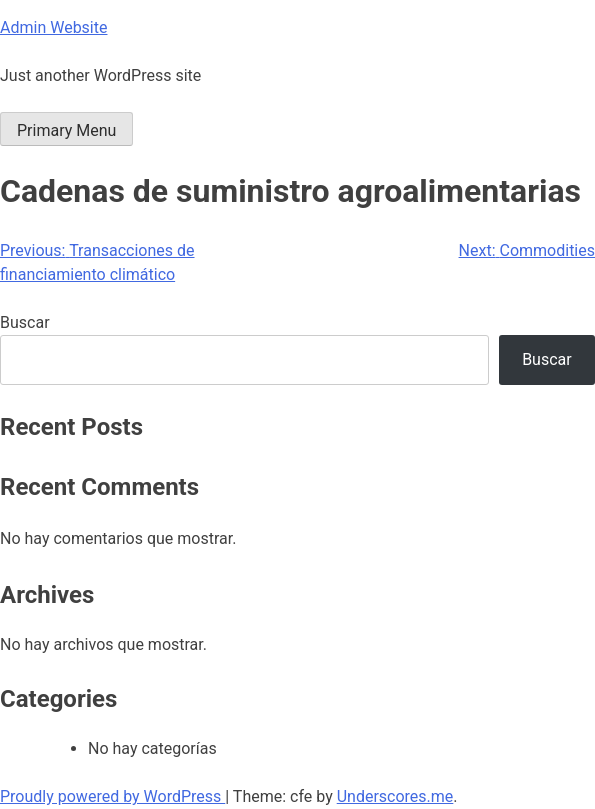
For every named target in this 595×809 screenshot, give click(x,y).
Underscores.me (395, 796)
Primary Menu (66, 130)
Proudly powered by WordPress (112, 796)
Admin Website (53, 27)
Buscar (25, 322)
